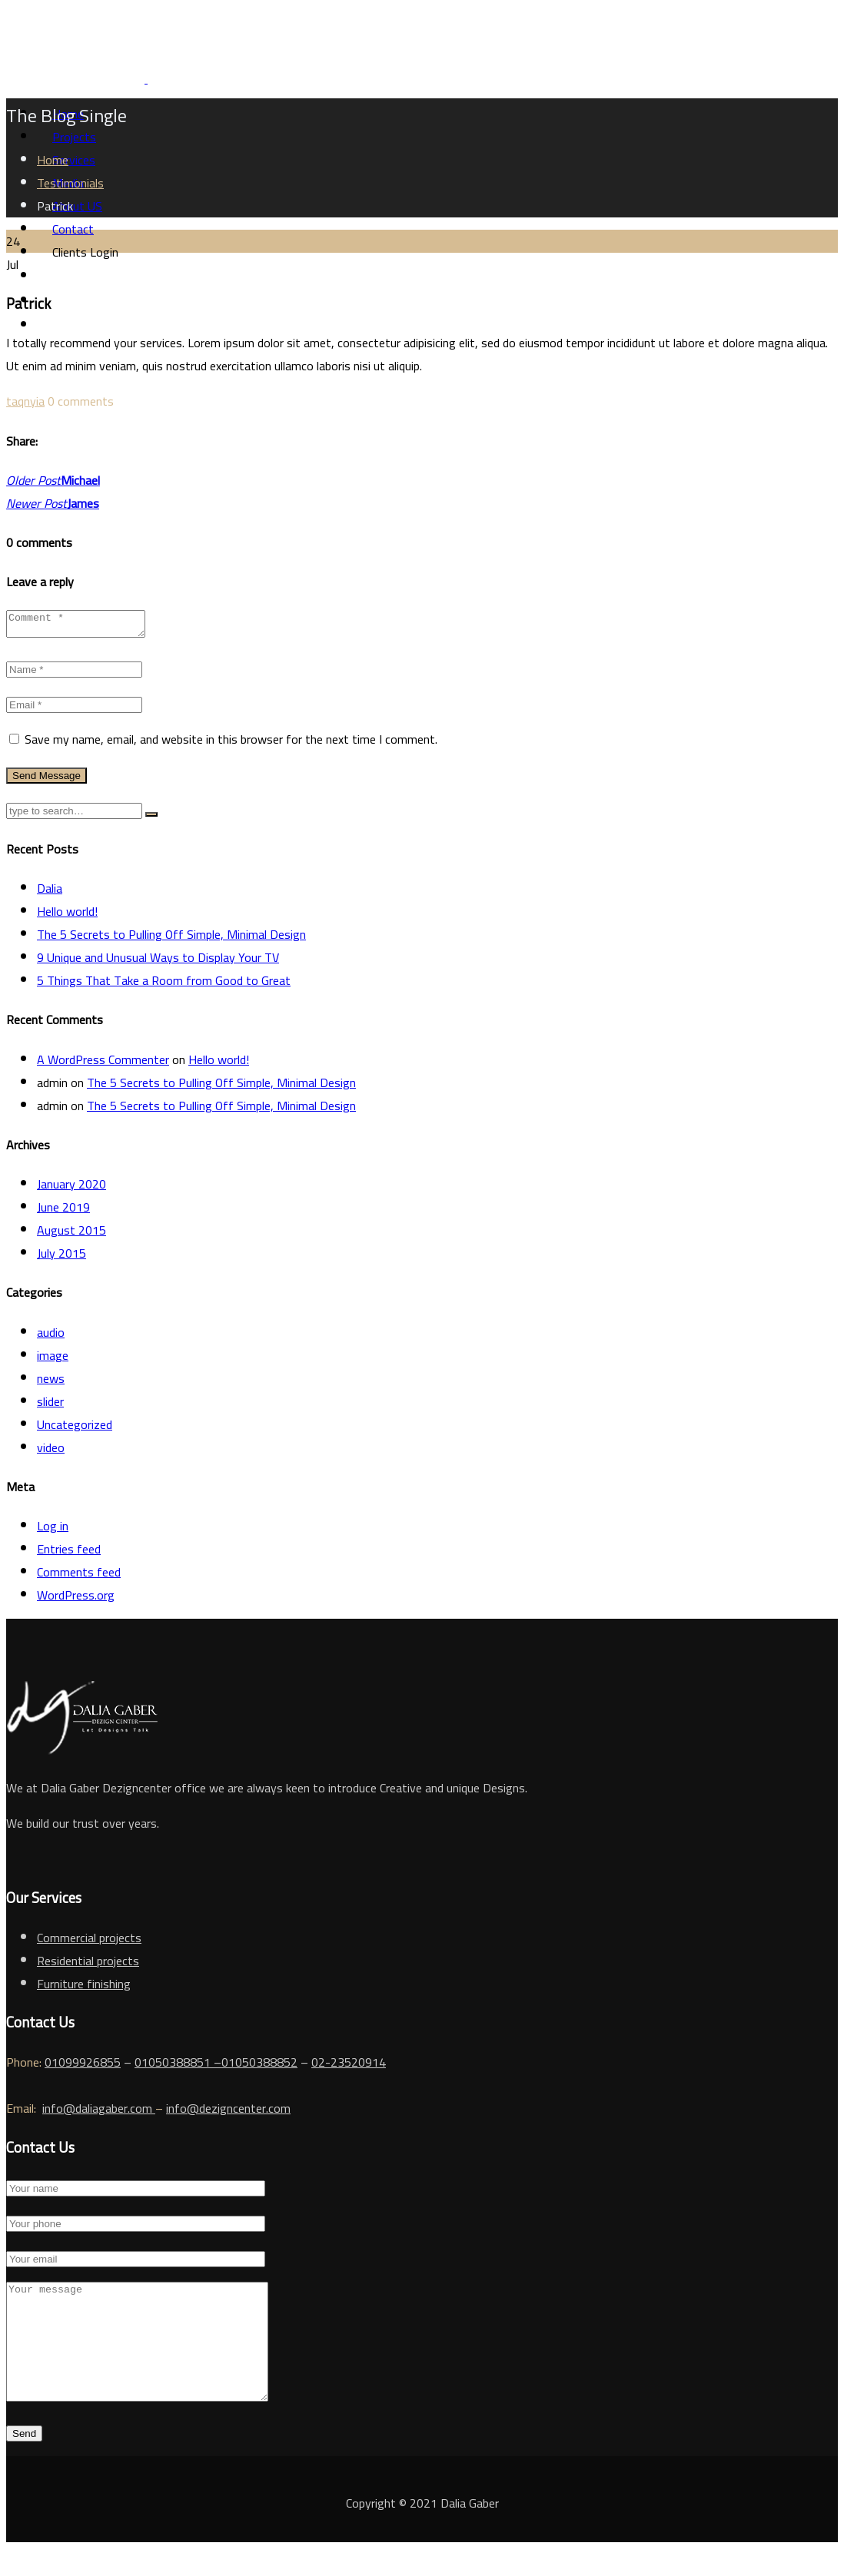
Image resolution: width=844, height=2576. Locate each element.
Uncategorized (74, 1429)
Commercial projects (89, 1942)
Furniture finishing (84, 1988)
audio (51, 1336)
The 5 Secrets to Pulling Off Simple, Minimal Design (171, 938)
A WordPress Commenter (103, 1064)
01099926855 (83, 2066)
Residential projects (88, 1965)
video (51, 1452)
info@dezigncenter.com (228, 2112)
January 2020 (71, 1188)
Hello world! (67, 915)
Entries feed (69, 1553)
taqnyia (25, 401)
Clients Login (85, 252)
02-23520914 (348, 2066)
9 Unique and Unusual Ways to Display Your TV (158, 961)
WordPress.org (76, 1599)
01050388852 (259, 2066)
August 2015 (71, 1234)
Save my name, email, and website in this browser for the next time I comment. (231, 743)
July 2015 (61, 1257)
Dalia (49, 892)
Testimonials (70, 182)
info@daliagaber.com (98, 2112)
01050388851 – (178, 2066)
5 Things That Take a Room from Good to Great (164, 984)
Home (52, 159)
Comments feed (79, 1576)
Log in (52, 1530)
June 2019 (63, 1211)
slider (50, 1405)
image (52, 1359)
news (51, 1382)
